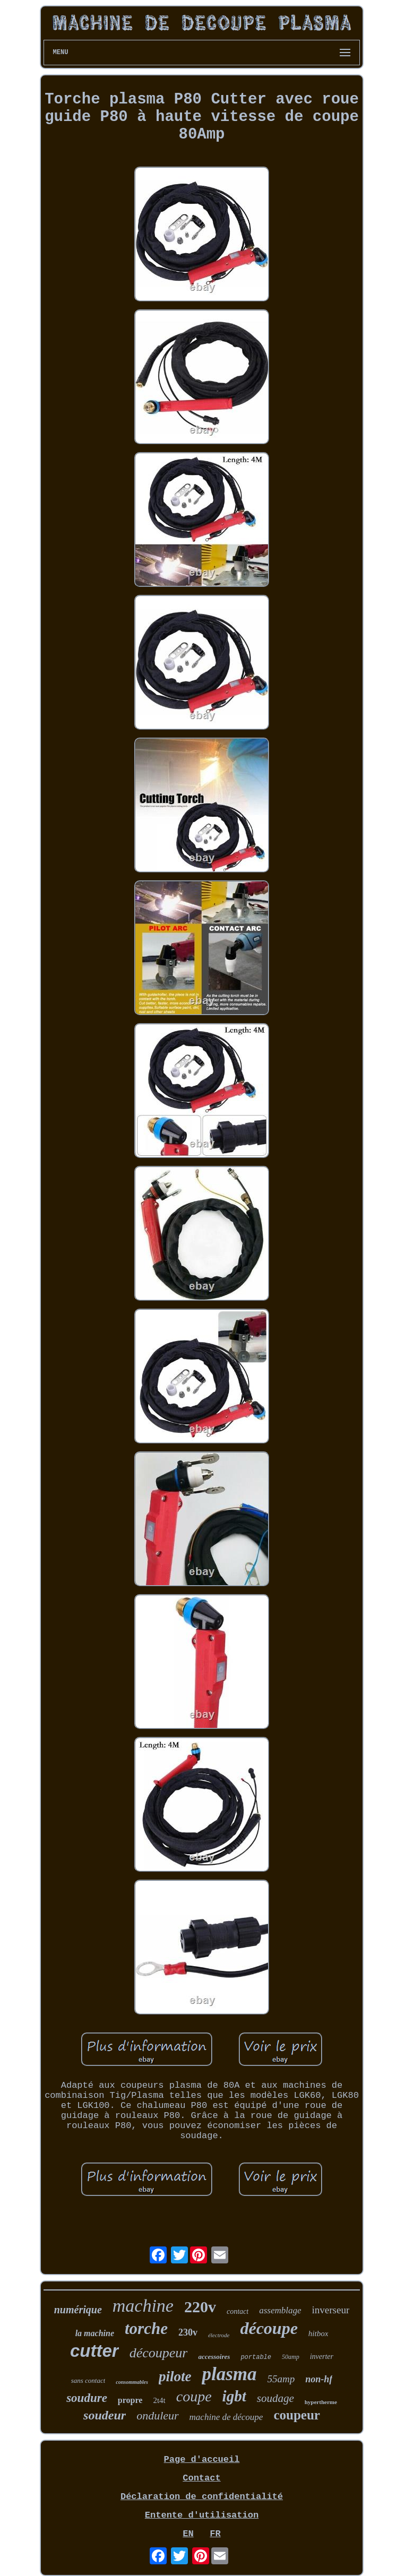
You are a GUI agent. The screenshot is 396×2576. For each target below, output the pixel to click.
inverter (321, 2357)
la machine (94, 2333)
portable (255, 2357)
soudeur (104, 2415)
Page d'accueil (202, 2459)
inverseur (331, 2309)
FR (215, 2534)
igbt (234, 2396)
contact (237, 2311)
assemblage (280, 2310)
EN (188, 2534)
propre (130, 2400)
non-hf (318, 2379)
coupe (194, 2396)
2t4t (159, 2400)
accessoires (214, 2357)
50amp (290, 2357)
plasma (229, 2374)
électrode (219, 2335)
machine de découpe (226, 2417)
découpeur (159, 2353)
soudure (86, 2398)
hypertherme (321, 2402)
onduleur (157, 2415)
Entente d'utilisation (202, 2515)
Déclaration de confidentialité (201, 2497)
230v (187, 2332)
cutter (94, 2351)
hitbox (318, 2333)
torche (146, 2328)
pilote (175, 2376)
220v (200, 2306)
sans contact (88, 2380)
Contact (201, 2478)
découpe (268, 2328)
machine (143, 2305)
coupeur (296, 2415)
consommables (132, 2382)
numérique (78, 2309)
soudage (275, 2398)
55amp (281, 2378)
